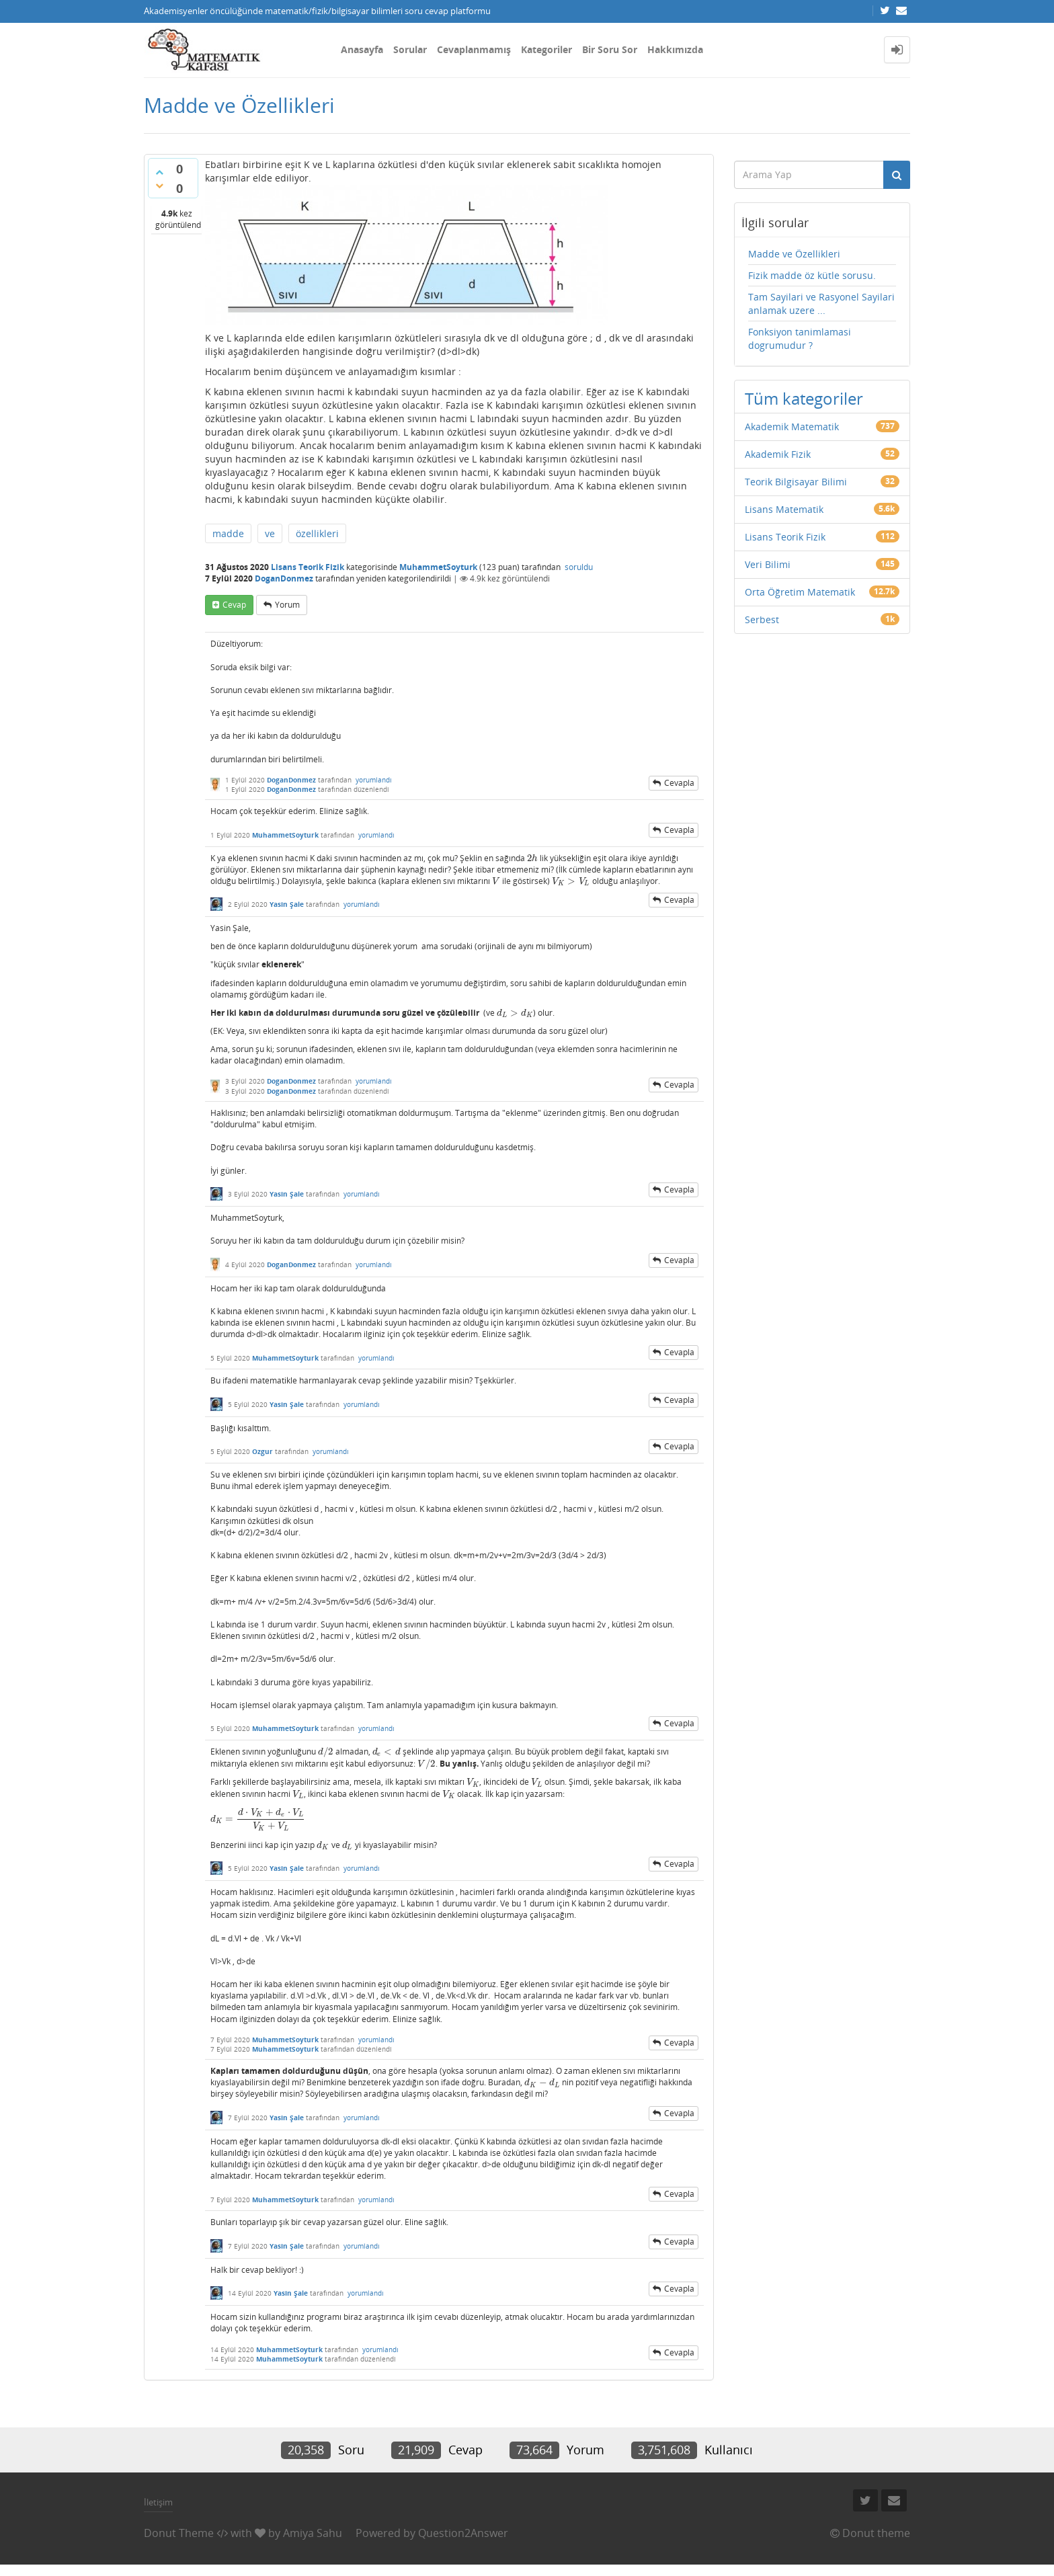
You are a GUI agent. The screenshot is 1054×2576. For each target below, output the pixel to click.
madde (228, 533)
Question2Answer (463, 2533)
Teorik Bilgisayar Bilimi (796, 481)
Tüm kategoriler (804, 398)
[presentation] (532, 858)
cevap (234, 604)
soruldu (579, 567)
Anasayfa (362, 49)
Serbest (762, 619)
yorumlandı (374, 779)
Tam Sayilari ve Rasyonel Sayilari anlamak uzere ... (821, 303)
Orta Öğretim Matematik (800, 592)
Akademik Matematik (792, 426)
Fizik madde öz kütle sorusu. (812, 275)
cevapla (679, 783)
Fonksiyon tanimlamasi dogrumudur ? (799, 338)
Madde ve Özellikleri (794, 253)
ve (270, 533)
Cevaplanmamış (474, 49)
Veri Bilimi (767, 564)
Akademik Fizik (778, 454)
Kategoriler (546, 49)
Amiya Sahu (312, 2533)
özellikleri (317, 533)
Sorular (410, 49)
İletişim (158, 2502)
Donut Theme (179, 2533)
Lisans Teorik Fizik (307, 567)
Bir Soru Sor (609, 49)
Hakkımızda (675, 49)
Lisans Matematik (784, 509)
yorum (287, 604)
